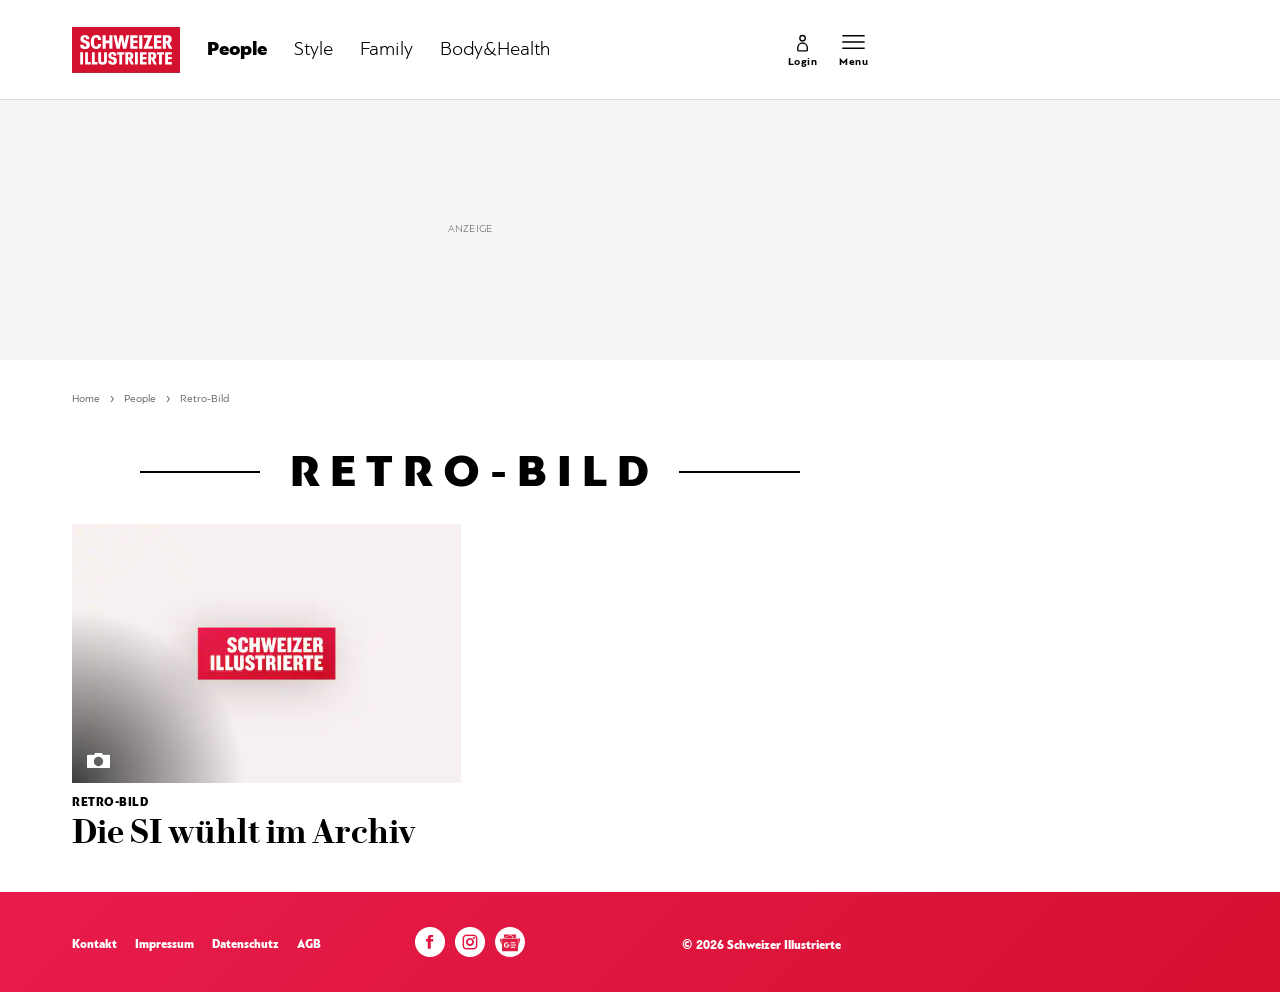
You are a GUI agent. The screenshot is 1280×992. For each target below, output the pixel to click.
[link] (803, 50)
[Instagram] (470, 947)
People (140, 399)
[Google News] (510, 949)
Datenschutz (245, 945)
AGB (309, 945)
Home (86, 399)
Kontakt (94, 945)
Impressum (164, 945)
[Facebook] (430, 947)
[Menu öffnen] (853, 50)
